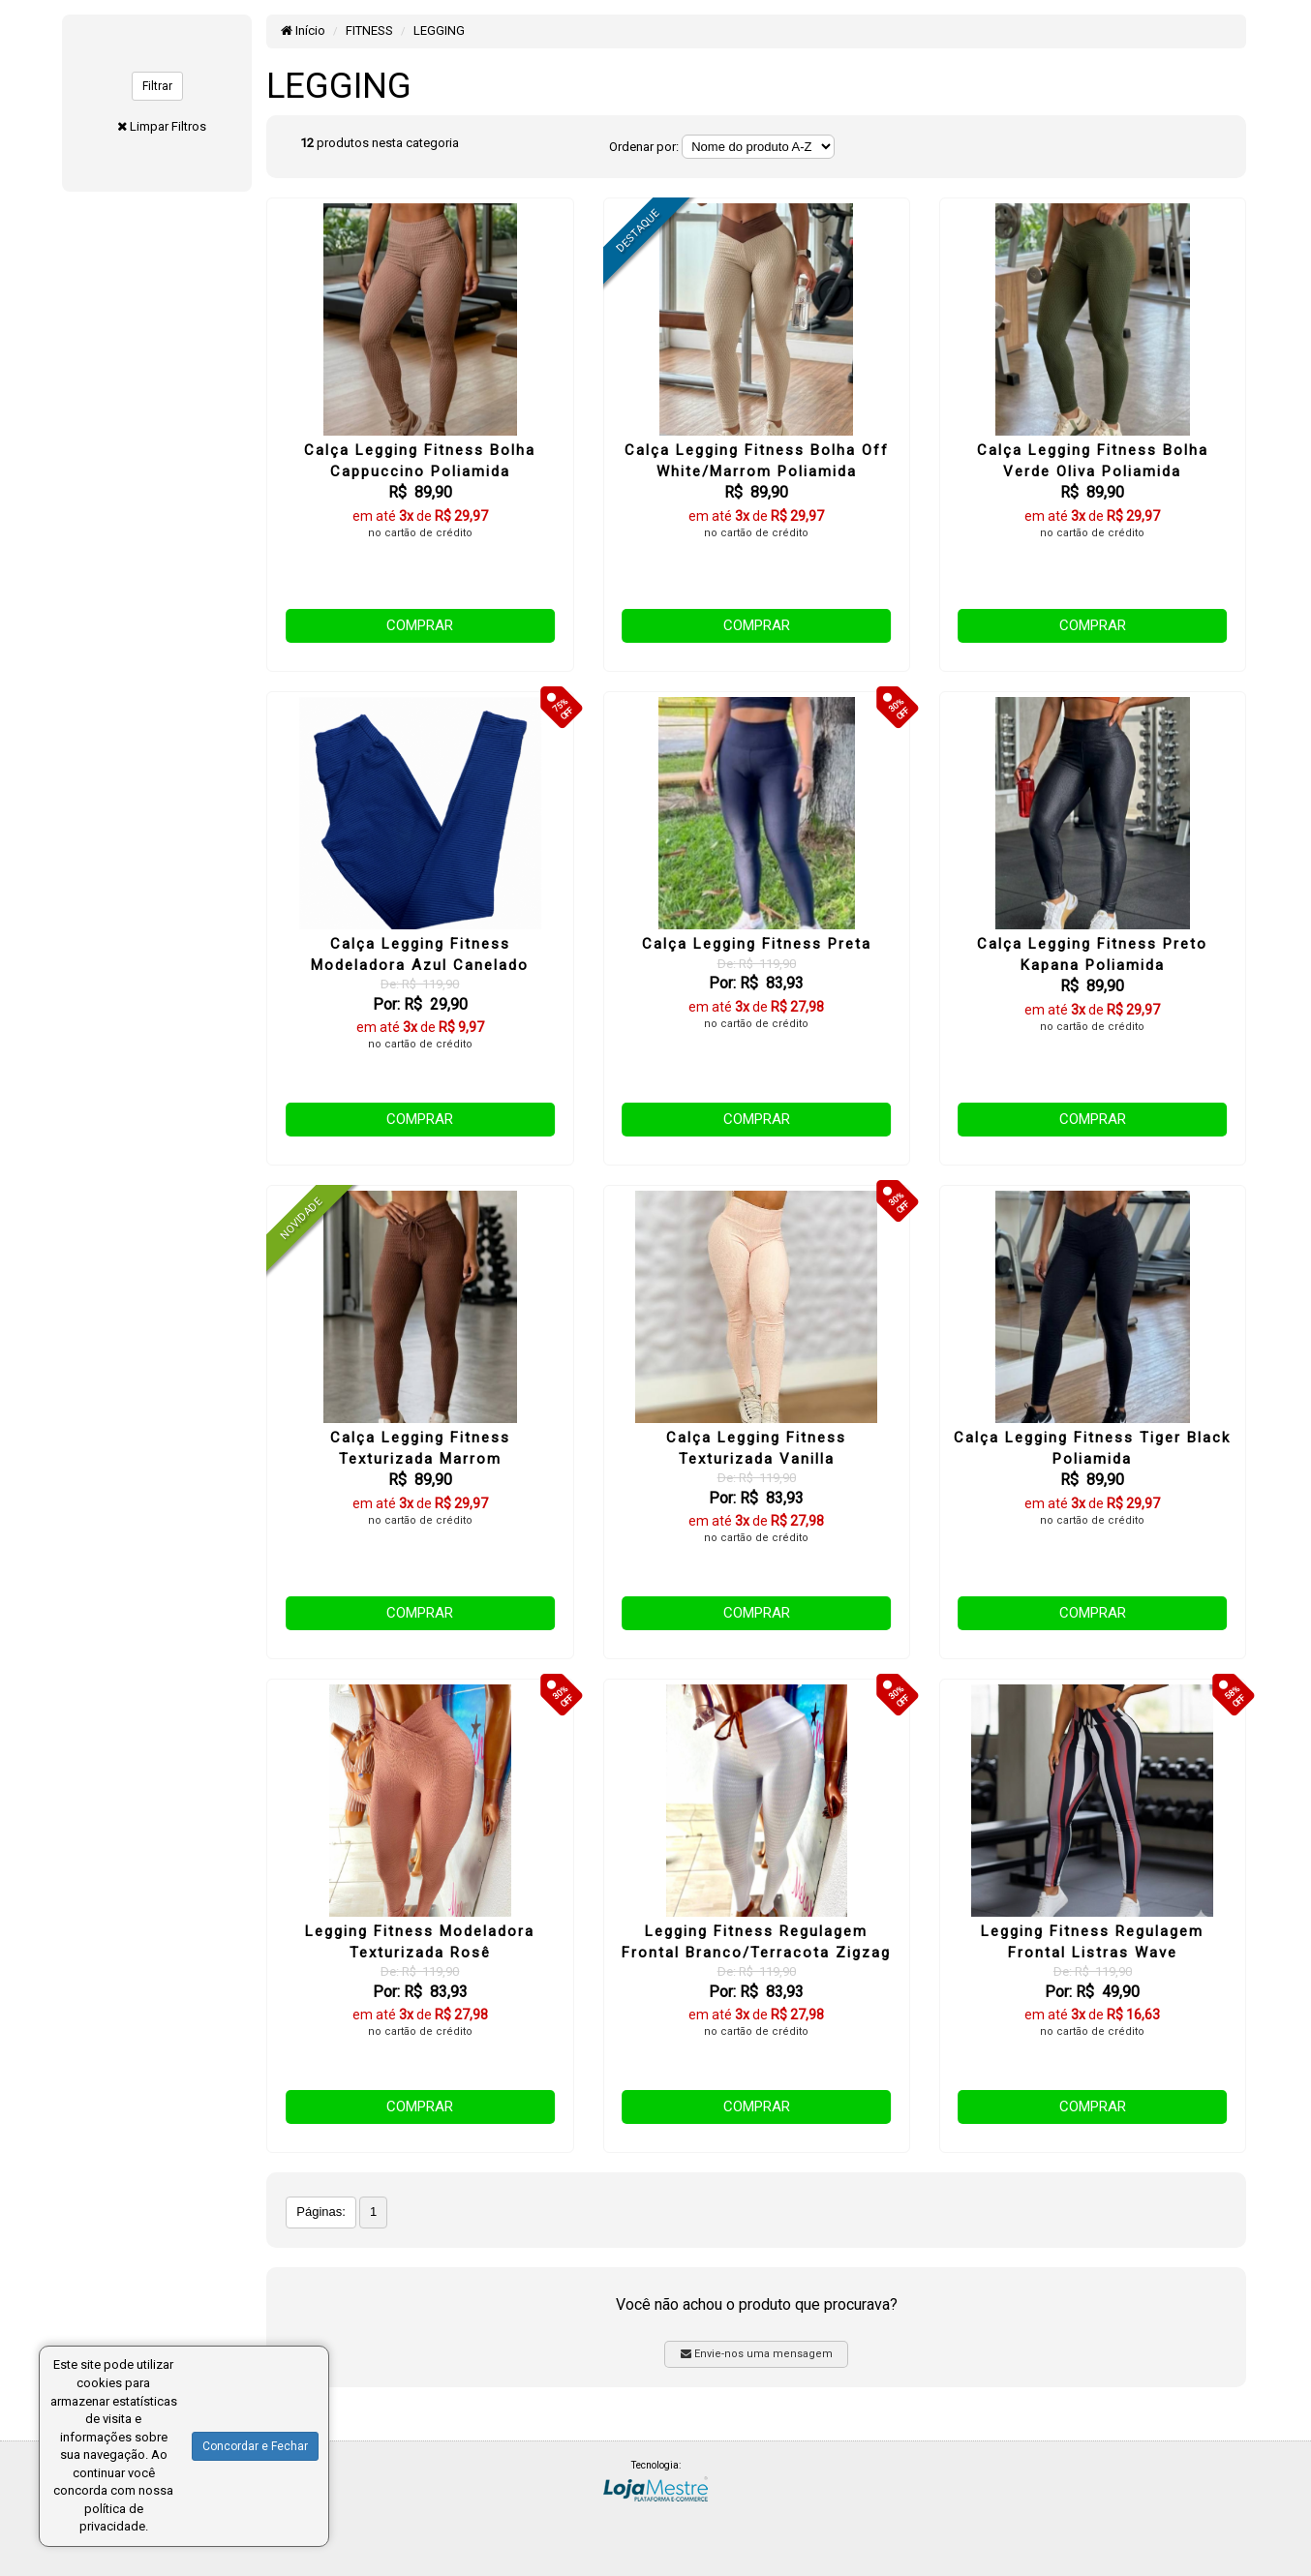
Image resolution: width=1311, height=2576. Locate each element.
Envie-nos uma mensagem (757, 2354)
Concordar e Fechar (255, 2446)
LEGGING (439, 30)
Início (303, 30)
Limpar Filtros (168, 126)
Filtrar (157, 86)
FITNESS (369, 30)
